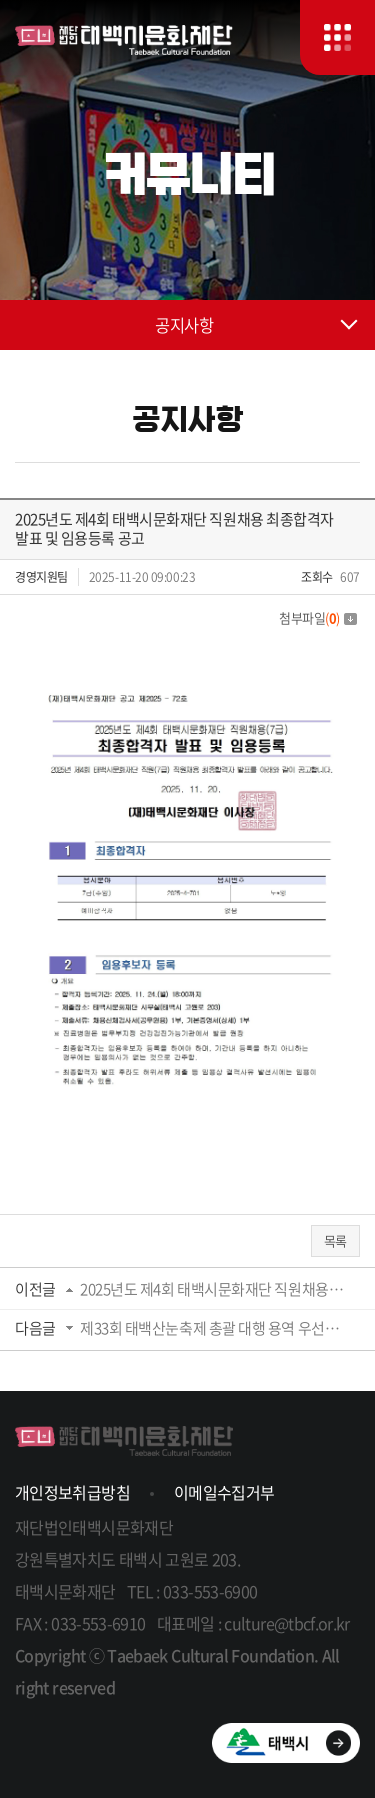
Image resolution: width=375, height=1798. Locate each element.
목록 (335, 1240)
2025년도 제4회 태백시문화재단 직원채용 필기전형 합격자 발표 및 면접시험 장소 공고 (213, 1289)
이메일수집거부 (224, 1492)
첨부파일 (318, 617)
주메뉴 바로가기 (0, 0)
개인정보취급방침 (72, 1492)
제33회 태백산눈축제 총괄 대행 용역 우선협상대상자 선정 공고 (213, 1328)
